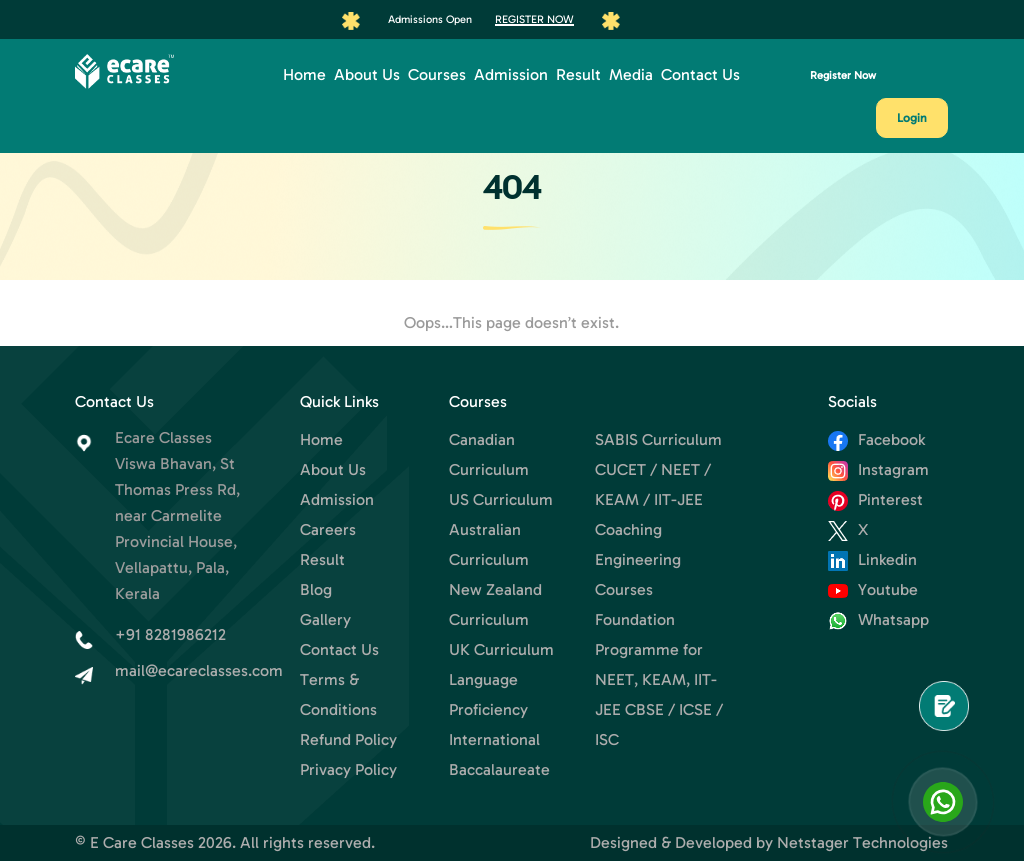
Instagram (878, 469)
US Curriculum (501, 499)
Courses (437, 74)
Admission (511, 74)
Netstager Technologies (862, 842)
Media (631, 74)
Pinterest (875, 499)
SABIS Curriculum (658, 439)
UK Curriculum (501, 649)
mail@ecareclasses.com (199, 670)
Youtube (873, 589)
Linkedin (872, 559)
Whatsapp (878, 619)
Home (304, 74)
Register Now (534, 19)
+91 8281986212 (170, 634)
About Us (367, 74)
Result (578, 74)
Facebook (876, 439)
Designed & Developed (671, 842)
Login (912, 118)
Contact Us (700, 74)
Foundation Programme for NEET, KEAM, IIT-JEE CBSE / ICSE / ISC (659, 679)
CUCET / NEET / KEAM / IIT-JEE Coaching (653, 499)
